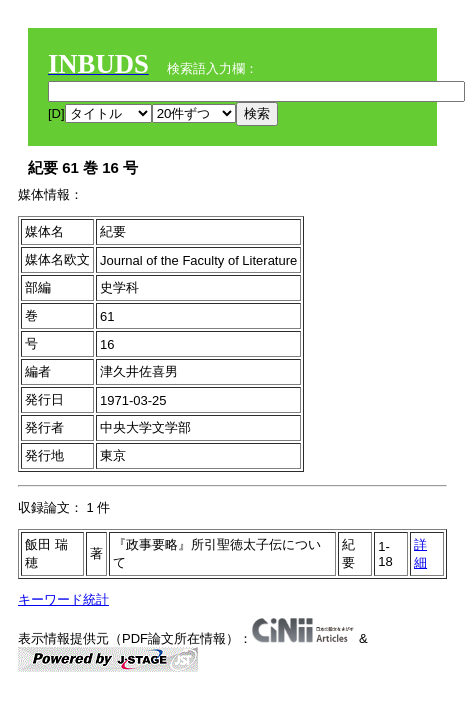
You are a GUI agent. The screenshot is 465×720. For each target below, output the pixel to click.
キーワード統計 (63, 599)
